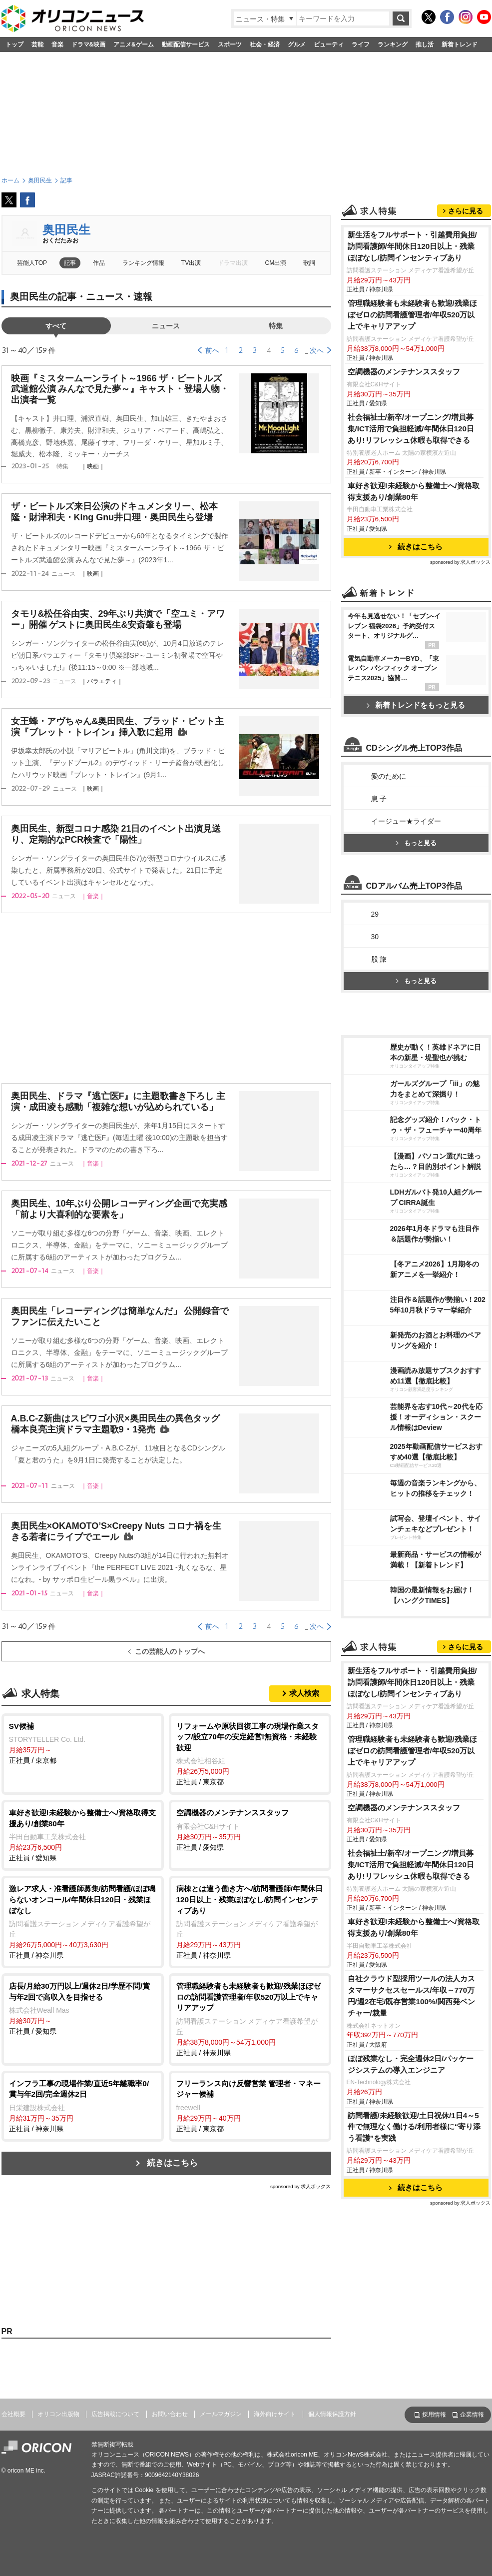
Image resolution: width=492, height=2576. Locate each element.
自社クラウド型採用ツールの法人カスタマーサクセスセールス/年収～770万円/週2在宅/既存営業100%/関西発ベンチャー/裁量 (411, 1995)
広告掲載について (115, 2414)
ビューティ (329, 44)
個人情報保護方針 (332, 2414)
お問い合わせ (170, 2414)
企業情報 (472, 2414)
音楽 (57, 44)
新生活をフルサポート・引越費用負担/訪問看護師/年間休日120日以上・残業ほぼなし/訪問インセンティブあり (412, 246)
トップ (14, 44)
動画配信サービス (186, 44)
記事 (70, 262)
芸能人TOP (32, 262)
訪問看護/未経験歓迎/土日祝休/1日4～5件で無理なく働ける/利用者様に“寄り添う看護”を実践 (414, 2127)
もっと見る (416, 843)
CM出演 (276, 262)
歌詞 (309, 262)
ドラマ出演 (233, 262)
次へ (317, 350)
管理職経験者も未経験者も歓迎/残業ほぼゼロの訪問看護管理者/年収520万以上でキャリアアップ (412, 314)
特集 (276, 326)
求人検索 (304, 1693)
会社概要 (13, 2414)
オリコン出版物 (58, 2414)
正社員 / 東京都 (82, 1743)
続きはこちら (172, 2163)
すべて (55, 326)
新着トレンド (460, 44)
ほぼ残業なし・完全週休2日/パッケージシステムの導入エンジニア (411, 2064)
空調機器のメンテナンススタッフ (404, 371)
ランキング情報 (143, 262)
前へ (212, 350)
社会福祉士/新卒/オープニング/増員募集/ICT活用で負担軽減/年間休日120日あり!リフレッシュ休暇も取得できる (411, 428)
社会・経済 (265, 44)
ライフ (361, 44)
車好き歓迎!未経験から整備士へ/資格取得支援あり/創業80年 (414, 491)
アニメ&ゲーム (133, 44)
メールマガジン (221, 2414)
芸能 (37, 44)
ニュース (166, 326)
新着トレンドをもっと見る (416, 705)
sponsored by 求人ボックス (300, 2186)
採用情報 (434, 2414)
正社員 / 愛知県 (82, 1834)
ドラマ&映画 (88, 44)
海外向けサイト (275, 2414)
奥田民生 (66, 229)
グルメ (297, 44)
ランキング (393, 44)
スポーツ (230, 44)
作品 (99, 262)
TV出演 (191, 262)
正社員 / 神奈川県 (82, 1921)
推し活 (425, 44)
